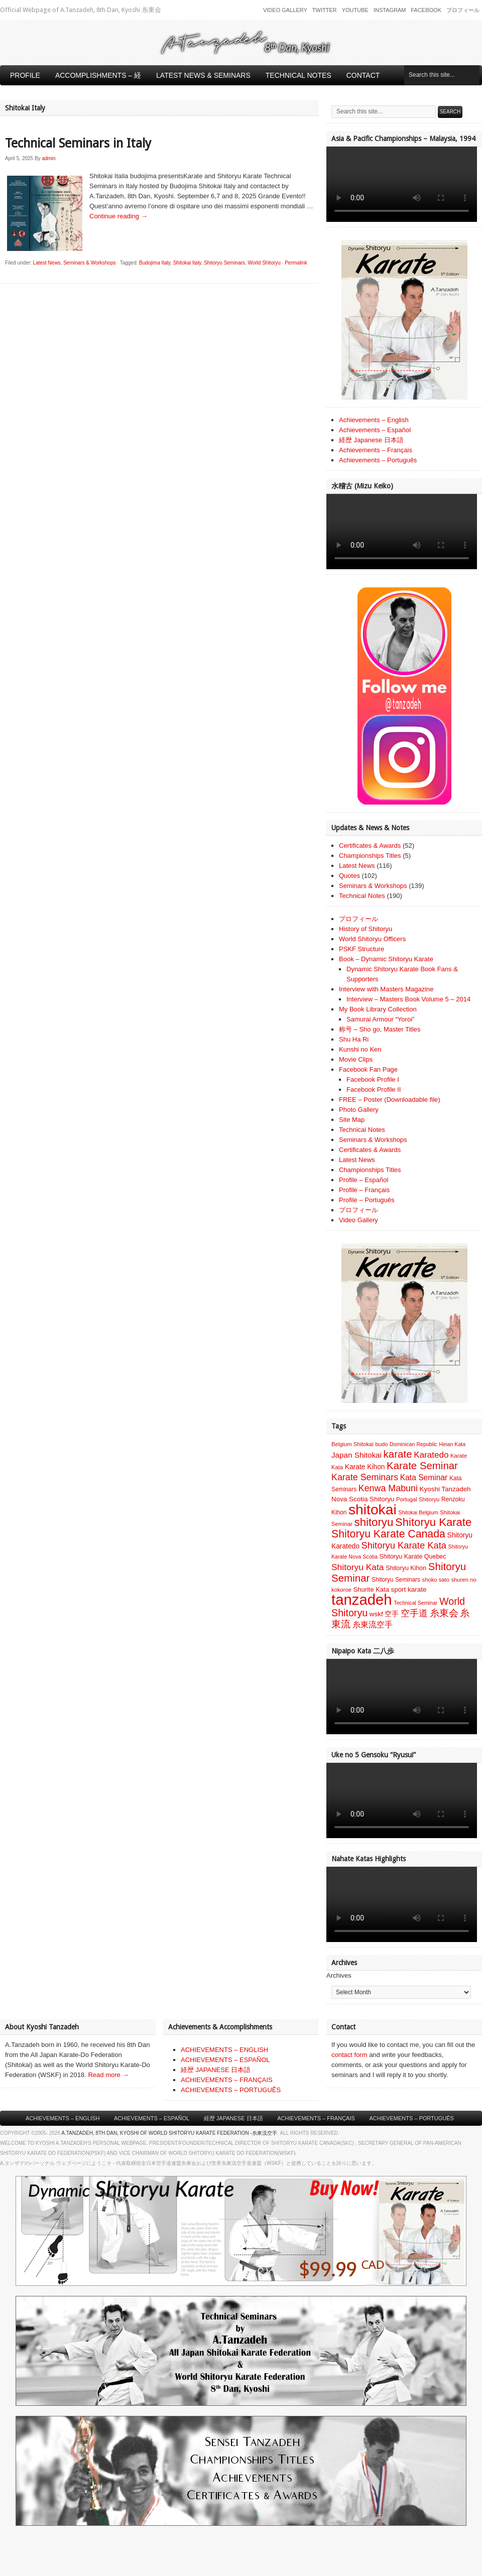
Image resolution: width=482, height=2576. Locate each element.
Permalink (296, 263)
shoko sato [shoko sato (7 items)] (435, 1580)
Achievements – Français (375, 450)
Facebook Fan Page (368, 1069)
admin (48, 158)
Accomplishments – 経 (98, 75)
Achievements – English (374, 420)
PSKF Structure (361, 949)
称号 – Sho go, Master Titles (380, 1029)
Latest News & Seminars (203, 75)
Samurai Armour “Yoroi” (380, 1019)
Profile (25, 75)
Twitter (324, 10)
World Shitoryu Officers (372, 939)
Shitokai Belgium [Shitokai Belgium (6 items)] (418, 1512)
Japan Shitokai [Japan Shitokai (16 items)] (356, 1455)
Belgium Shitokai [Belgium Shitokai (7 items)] (352, 1444)
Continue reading (118, 216)
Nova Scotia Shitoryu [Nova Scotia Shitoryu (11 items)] (362, 1499)
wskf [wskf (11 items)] (376, 1614)
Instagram (390, 10)
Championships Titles (370, 855)
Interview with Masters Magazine (386, 989)
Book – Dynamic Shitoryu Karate (386, 959)
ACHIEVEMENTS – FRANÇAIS (227, 2080)
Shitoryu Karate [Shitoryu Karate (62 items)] (433, 1522)
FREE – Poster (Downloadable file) (389, 1099)
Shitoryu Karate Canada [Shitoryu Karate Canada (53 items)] (388, 1534)
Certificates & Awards (370, 845)
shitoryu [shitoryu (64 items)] (374, 1522)
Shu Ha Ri (354, 1039)
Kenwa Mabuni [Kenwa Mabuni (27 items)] (388, 1488)
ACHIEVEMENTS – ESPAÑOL (225, 2060)
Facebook (426, 10)
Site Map (352, 1119)
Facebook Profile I (372, 1079)
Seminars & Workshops (89, 263)
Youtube (355, 10)
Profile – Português (367, 1200)
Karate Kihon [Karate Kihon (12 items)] (365, 1467)
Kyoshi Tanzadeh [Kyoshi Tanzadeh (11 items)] (445, 1489)
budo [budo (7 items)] (381, 1444)
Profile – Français (364, 1190)
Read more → (108, 2075)
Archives (338, 1975)
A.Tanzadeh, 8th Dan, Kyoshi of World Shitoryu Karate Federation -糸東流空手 (169, 2133)
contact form (349, 2054)
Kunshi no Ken (360, 1049)
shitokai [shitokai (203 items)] (372, 1509)
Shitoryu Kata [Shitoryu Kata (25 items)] (357, 1567)
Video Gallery (285, 10)
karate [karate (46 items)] (398, 1454)
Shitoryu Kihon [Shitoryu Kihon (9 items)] (406, 1568)
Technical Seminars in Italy (78, 143)
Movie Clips (356, 1059)
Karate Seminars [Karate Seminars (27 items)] (364, 1477)
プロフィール (462, 10)
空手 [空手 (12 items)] (392, 1614)
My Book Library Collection (378, 1009)
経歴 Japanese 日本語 (371, 440)
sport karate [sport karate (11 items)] (408, 1589)
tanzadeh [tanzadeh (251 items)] (361, 1599)
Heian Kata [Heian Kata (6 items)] (452, 1444)
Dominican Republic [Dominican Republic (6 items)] (413, 1444)
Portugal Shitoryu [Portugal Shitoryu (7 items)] (417, 1499)
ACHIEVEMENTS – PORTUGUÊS (231, 2090)
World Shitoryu (264, 263)
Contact (363, 75)
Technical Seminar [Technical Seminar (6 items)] (415, 1603)
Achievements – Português (378, 460)
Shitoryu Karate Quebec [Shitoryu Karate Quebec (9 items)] (412, 1556)
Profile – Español (363, 1180)
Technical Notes (298, 75)
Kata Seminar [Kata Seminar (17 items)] (423, 1477)
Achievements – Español (375, 430)
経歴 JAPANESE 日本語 (216, 2070)
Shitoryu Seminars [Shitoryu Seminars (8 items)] (396, 1579)
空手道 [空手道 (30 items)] (414, 1613)
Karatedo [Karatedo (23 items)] (431, 1455)
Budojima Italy (154, 263)
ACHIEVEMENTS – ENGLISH (224, 2049)
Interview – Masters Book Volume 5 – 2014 (408, 999)
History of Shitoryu (365, 929)
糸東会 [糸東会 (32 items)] (444, 1613)
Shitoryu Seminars (224, 263)
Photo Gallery (359, 1109)
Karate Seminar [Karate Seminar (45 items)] (422, 1465)
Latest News (47, 263)
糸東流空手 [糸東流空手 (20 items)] (372, 1624)
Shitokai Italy (187, 263)
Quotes (349, 875)
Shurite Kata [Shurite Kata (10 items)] (371, 1589)
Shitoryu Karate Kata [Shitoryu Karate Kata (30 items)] (404, 1545)
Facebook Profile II (373, 1089)
